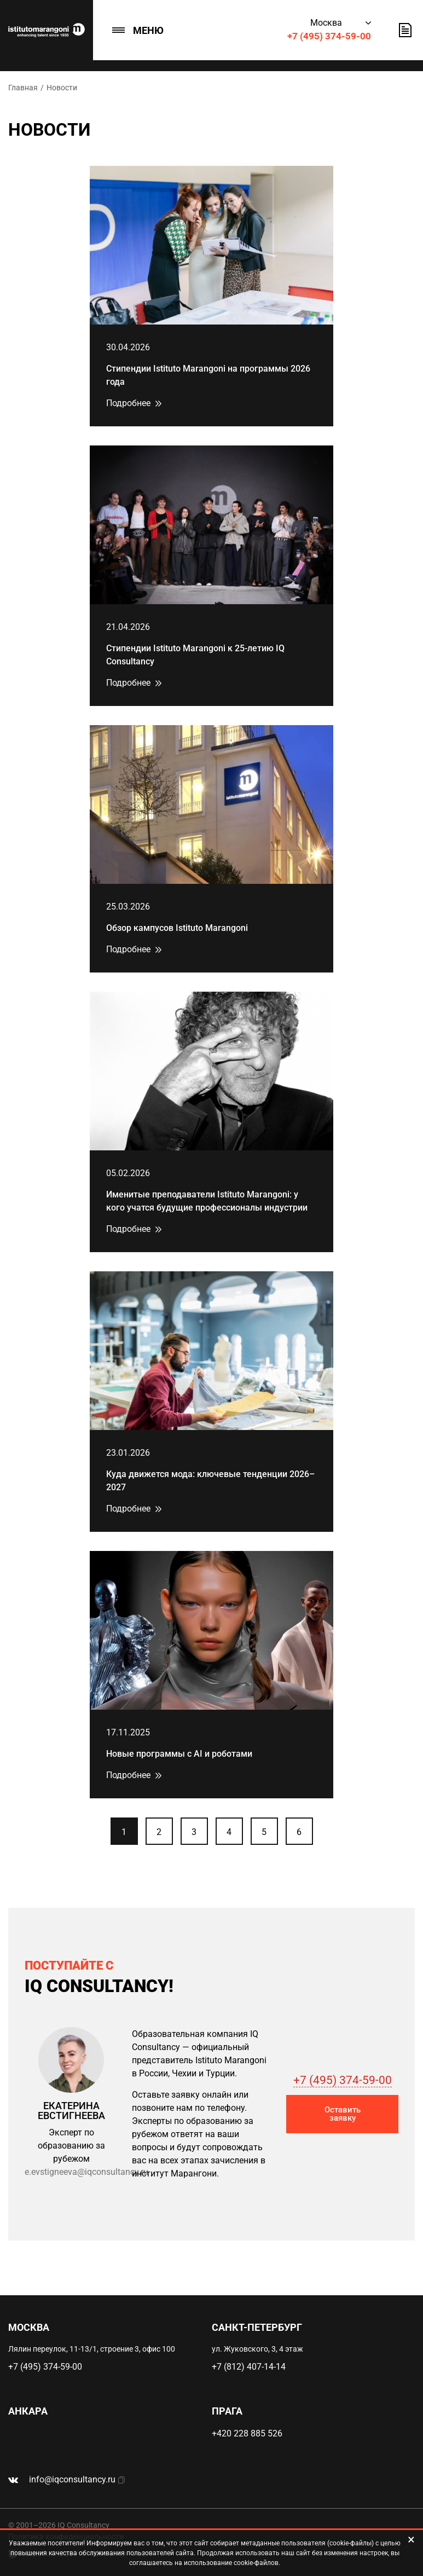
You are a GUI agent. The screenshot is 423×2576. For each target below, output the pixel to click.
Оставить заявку (405, 30)
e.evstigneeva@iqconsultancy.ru (86, 2172)
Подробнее (128, 403)
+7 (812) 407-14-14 (249, 2366)
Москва (326, 23)
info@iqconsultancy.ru (72, 2479)
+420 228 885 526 (247, 2433)
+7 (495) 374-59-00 (329, 36)
